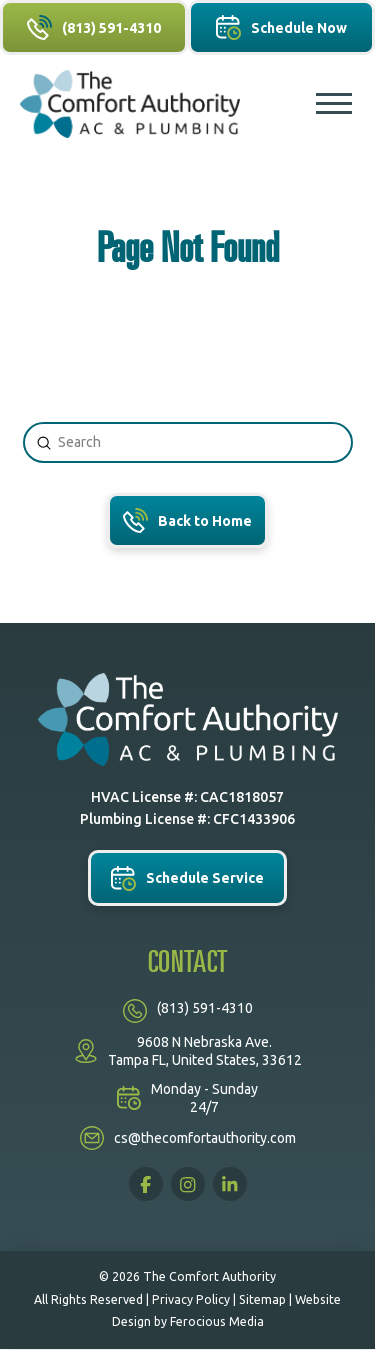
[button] (334, 104)
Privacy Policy (191, 1299)
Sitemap (262, 1299)
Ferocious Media (217, 1321)
